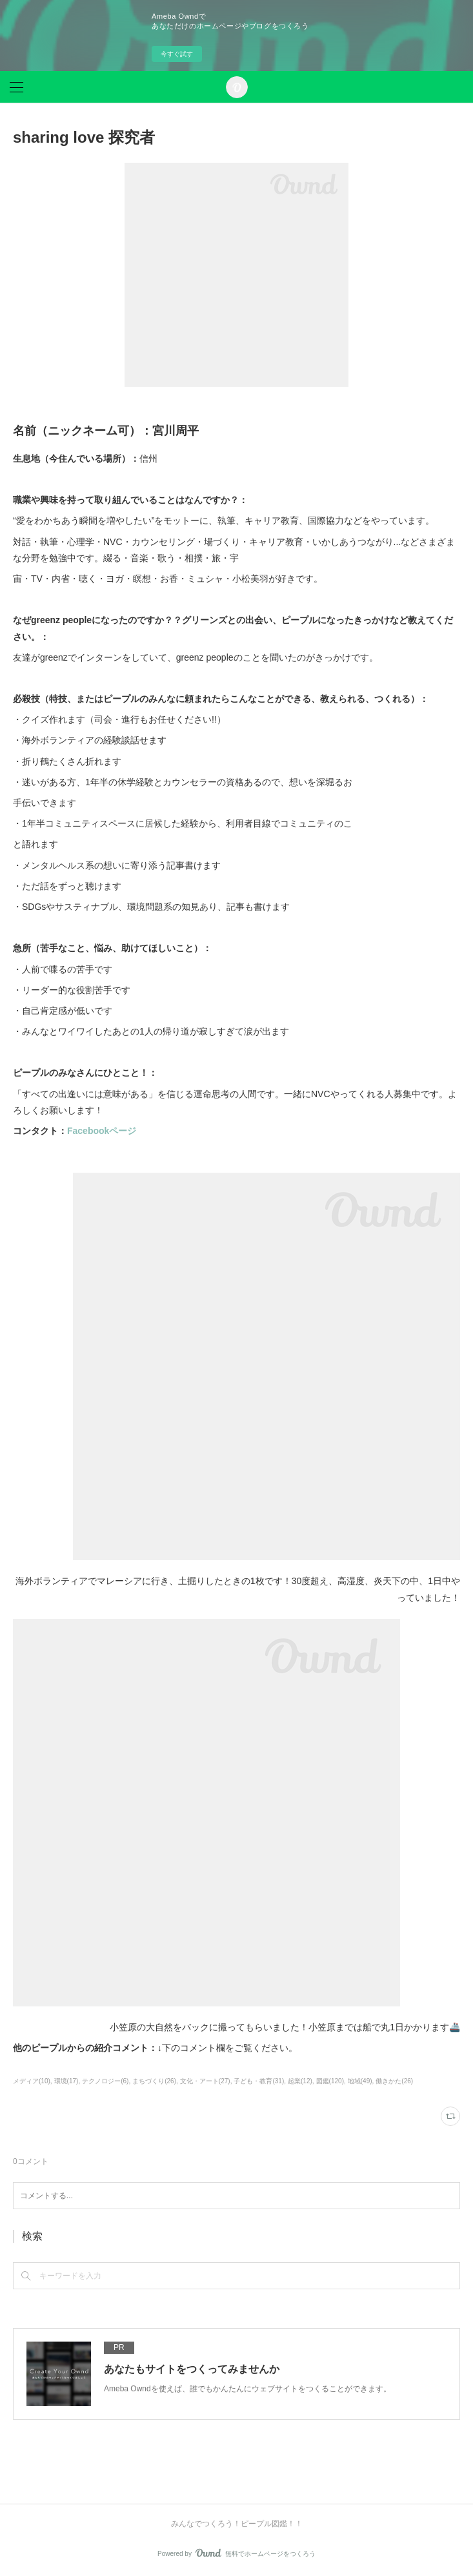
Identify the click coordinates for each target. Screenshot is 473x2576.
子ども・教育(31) (259, 2081)
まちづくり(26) (154, 2081)
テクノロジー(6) (105, 2081)
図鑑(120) (330, 2081)
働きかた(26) (394, 2081)
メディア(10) (31, 2081)
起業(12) (300, 2081)
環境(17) (66, 2081)
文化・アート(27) (205, 2081)
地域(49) (360, 2081)
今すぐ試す (177, 53)
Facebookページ (101, 1131)
